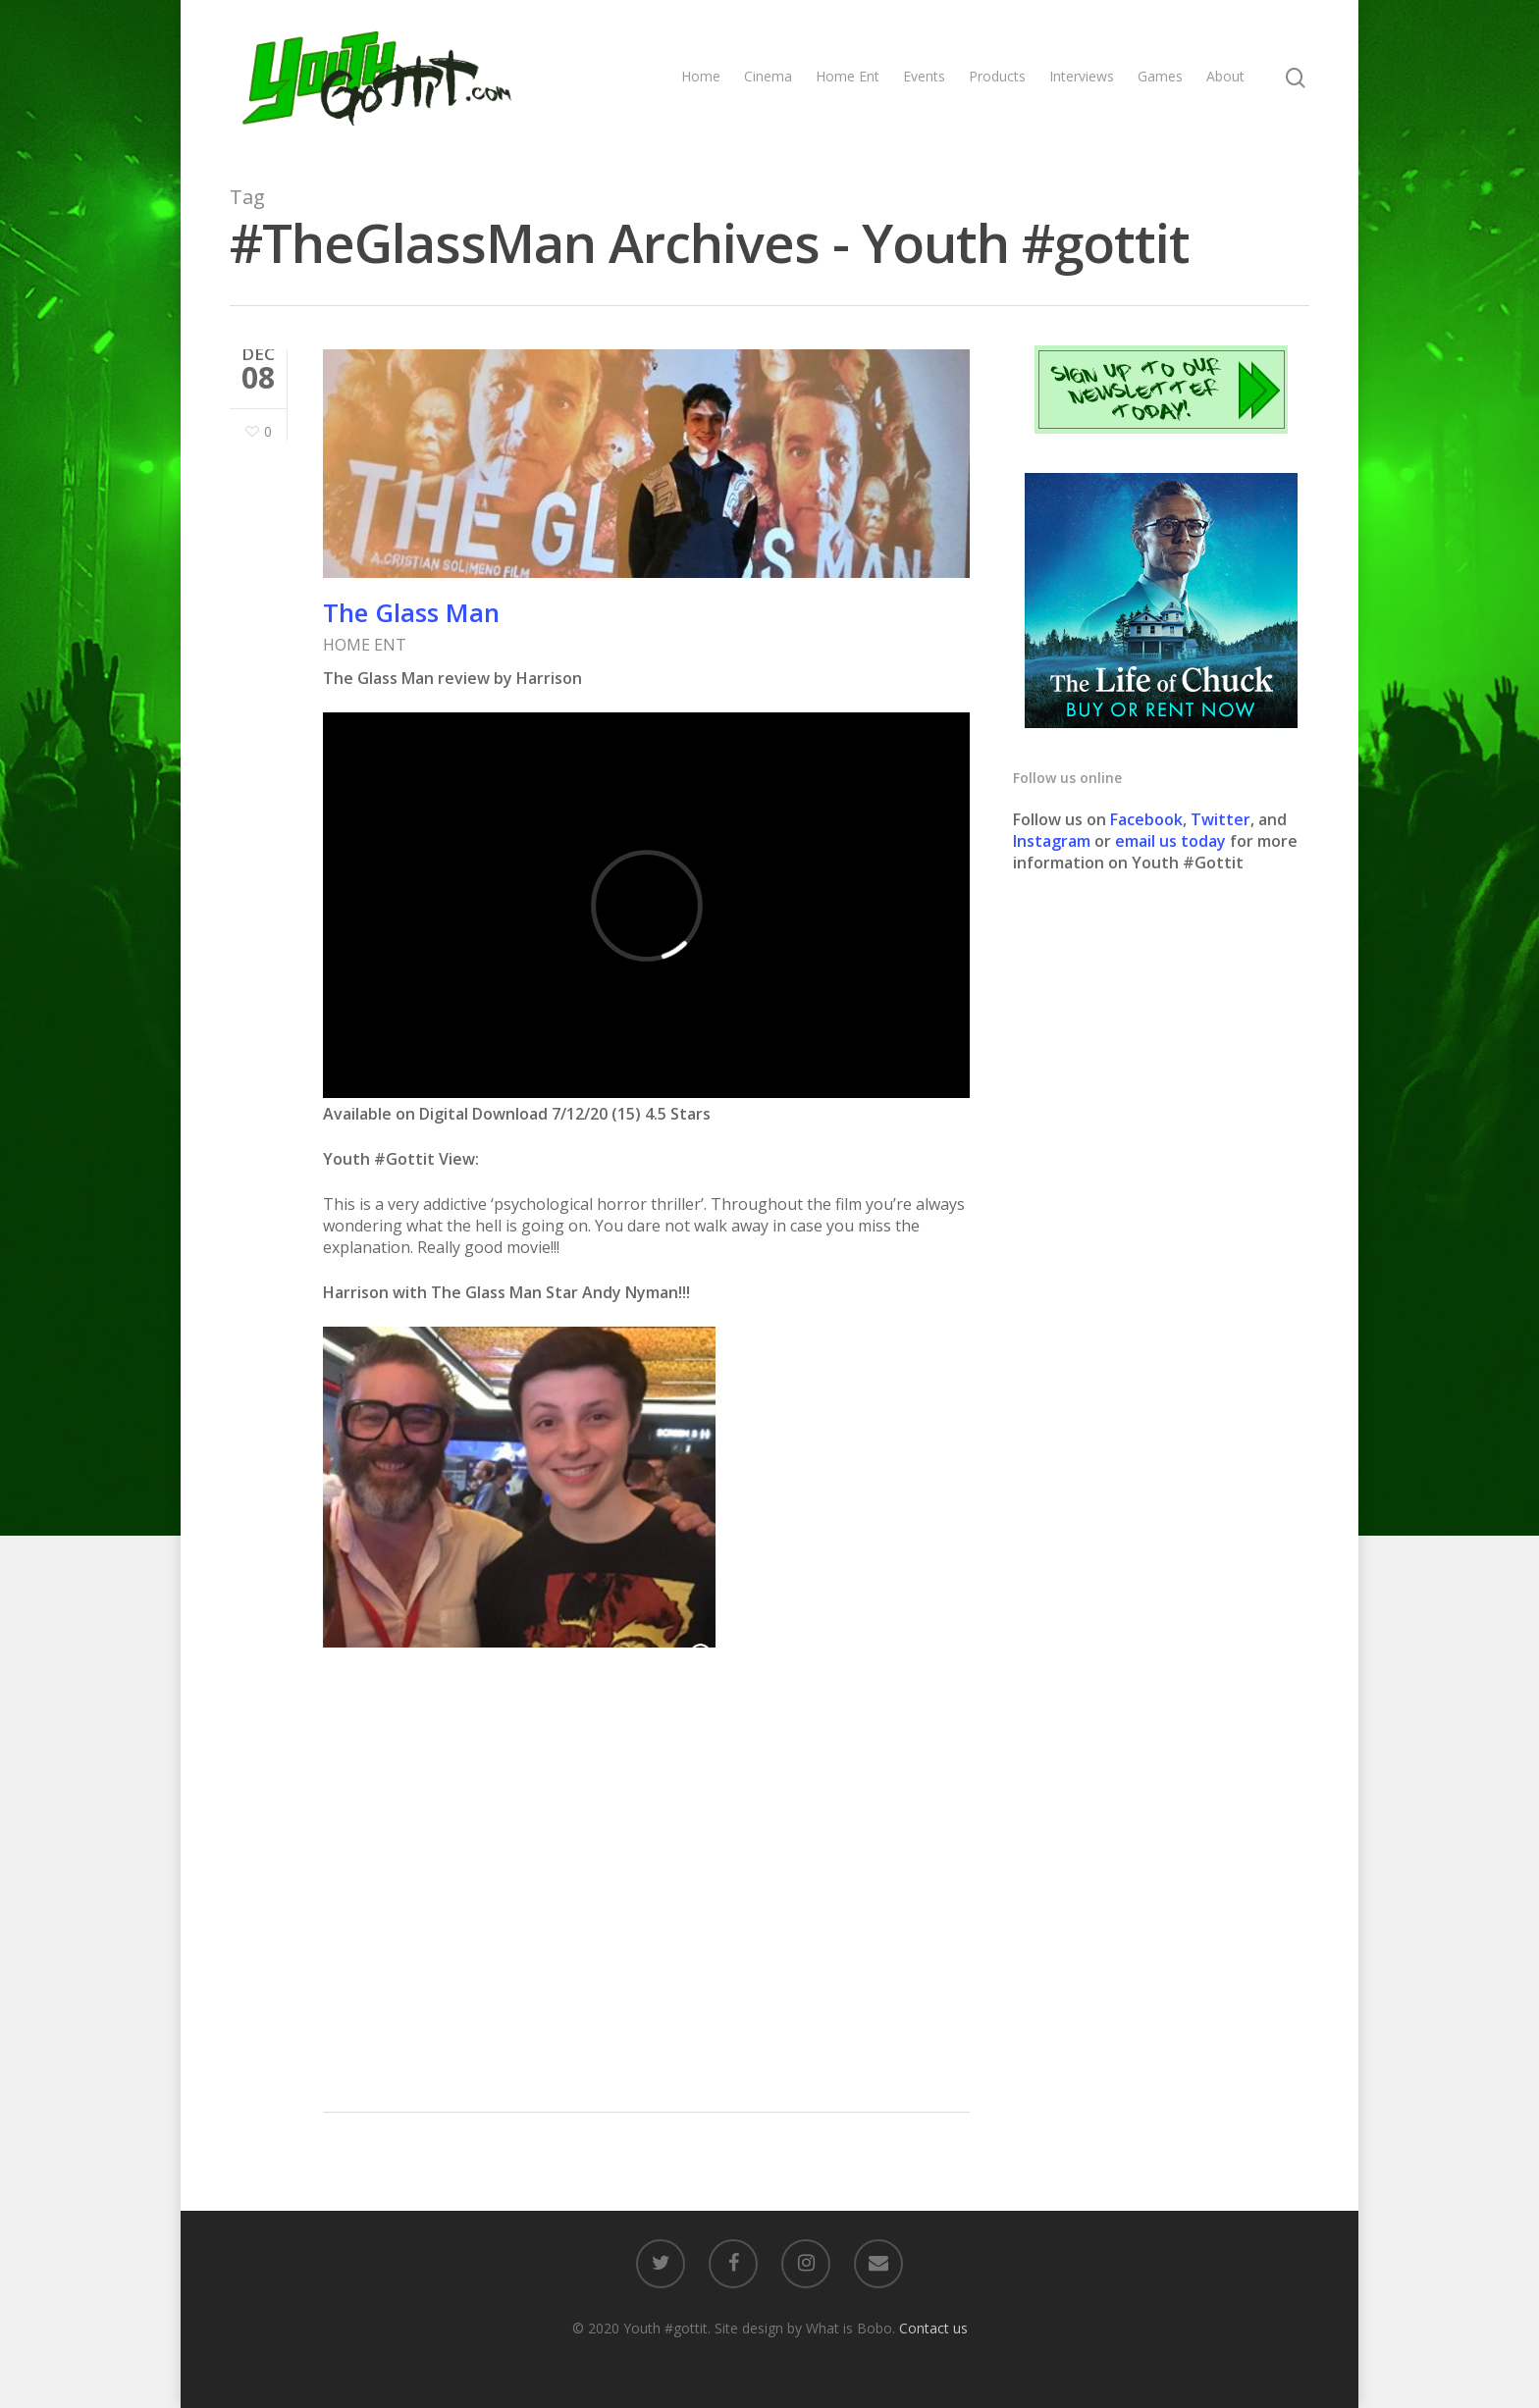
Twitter (1220, 819)
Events (924, 76)
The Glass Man (411, 612)
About (1225, 76)
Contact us (933, 2328)
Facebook (1146, 819)
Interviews (1081, 76)
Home (700, 76)
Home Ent (847, 76)
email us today (1170, 841)
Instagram (1053, 841)
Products (997, 76)
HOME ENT (364, 644)
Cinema (768, 76)
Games (1160, 76)
